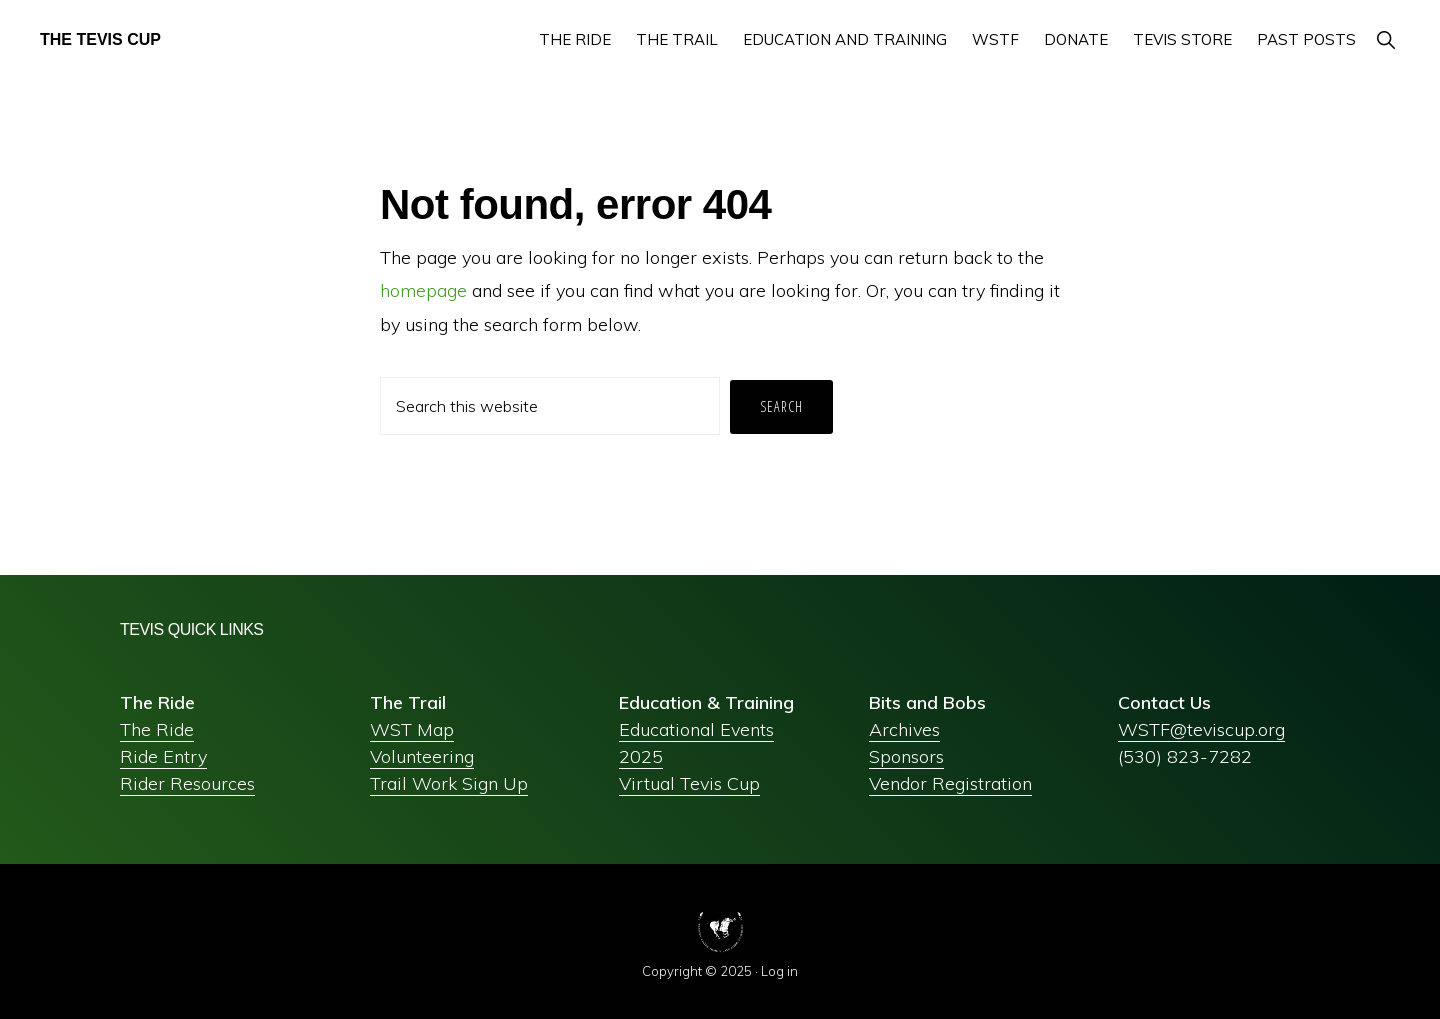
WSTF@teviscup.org (1201, 729)
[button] (1385, 39)
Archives (904, 729)
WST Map (412, 729)
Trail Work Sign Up (449, 783)
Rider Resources (187, 783)
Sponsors (906, 756)
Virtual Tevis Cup (689, 783)
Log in (779, 971)
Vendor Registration (950, 783)
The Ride (157, 729)
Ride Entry (163, 756)
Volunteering (422, 756)
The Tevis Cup (100, 39)
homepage (423, 290)
